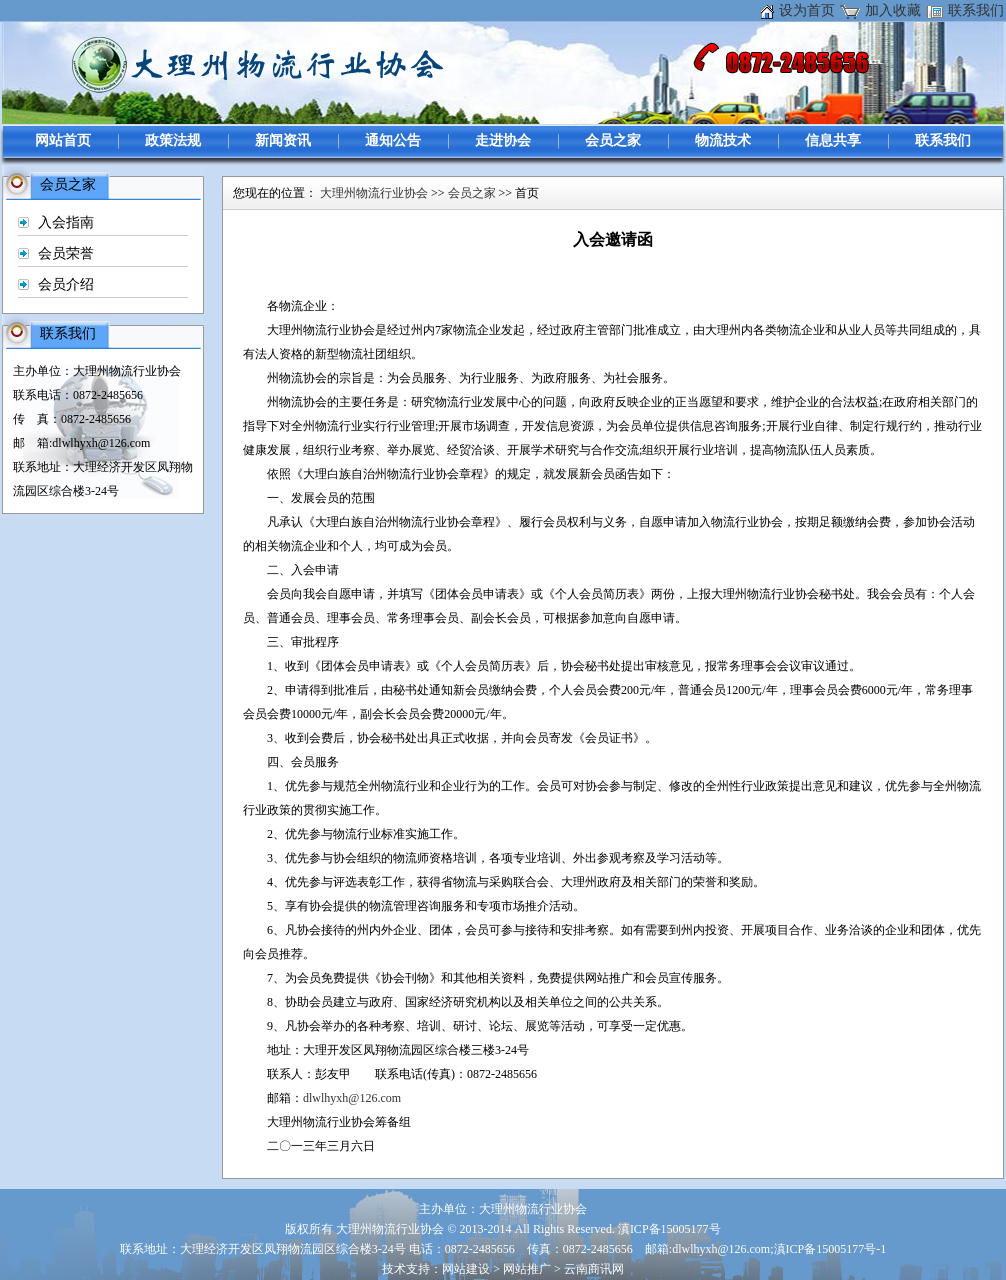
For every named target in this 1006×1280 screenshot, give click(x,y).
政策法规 (173, 140)
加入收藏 (893, 10)
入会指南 (66, 222)
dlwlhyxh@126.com (352, 1098)
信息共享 (833, 140)
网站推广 (527, 1269)
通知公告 (393, 140)
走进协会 (503, 140)
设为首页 (807, 10)
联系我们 (976, 10)
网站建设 (466, 1269)
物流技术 (723, 140)
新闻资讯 (283, 140)
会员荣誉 (66, 253)
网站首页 (63, 140)
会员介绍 (66, 284)
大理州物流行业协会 (374, 193)
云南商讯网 (594, 1269)
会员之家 (613, 140)
